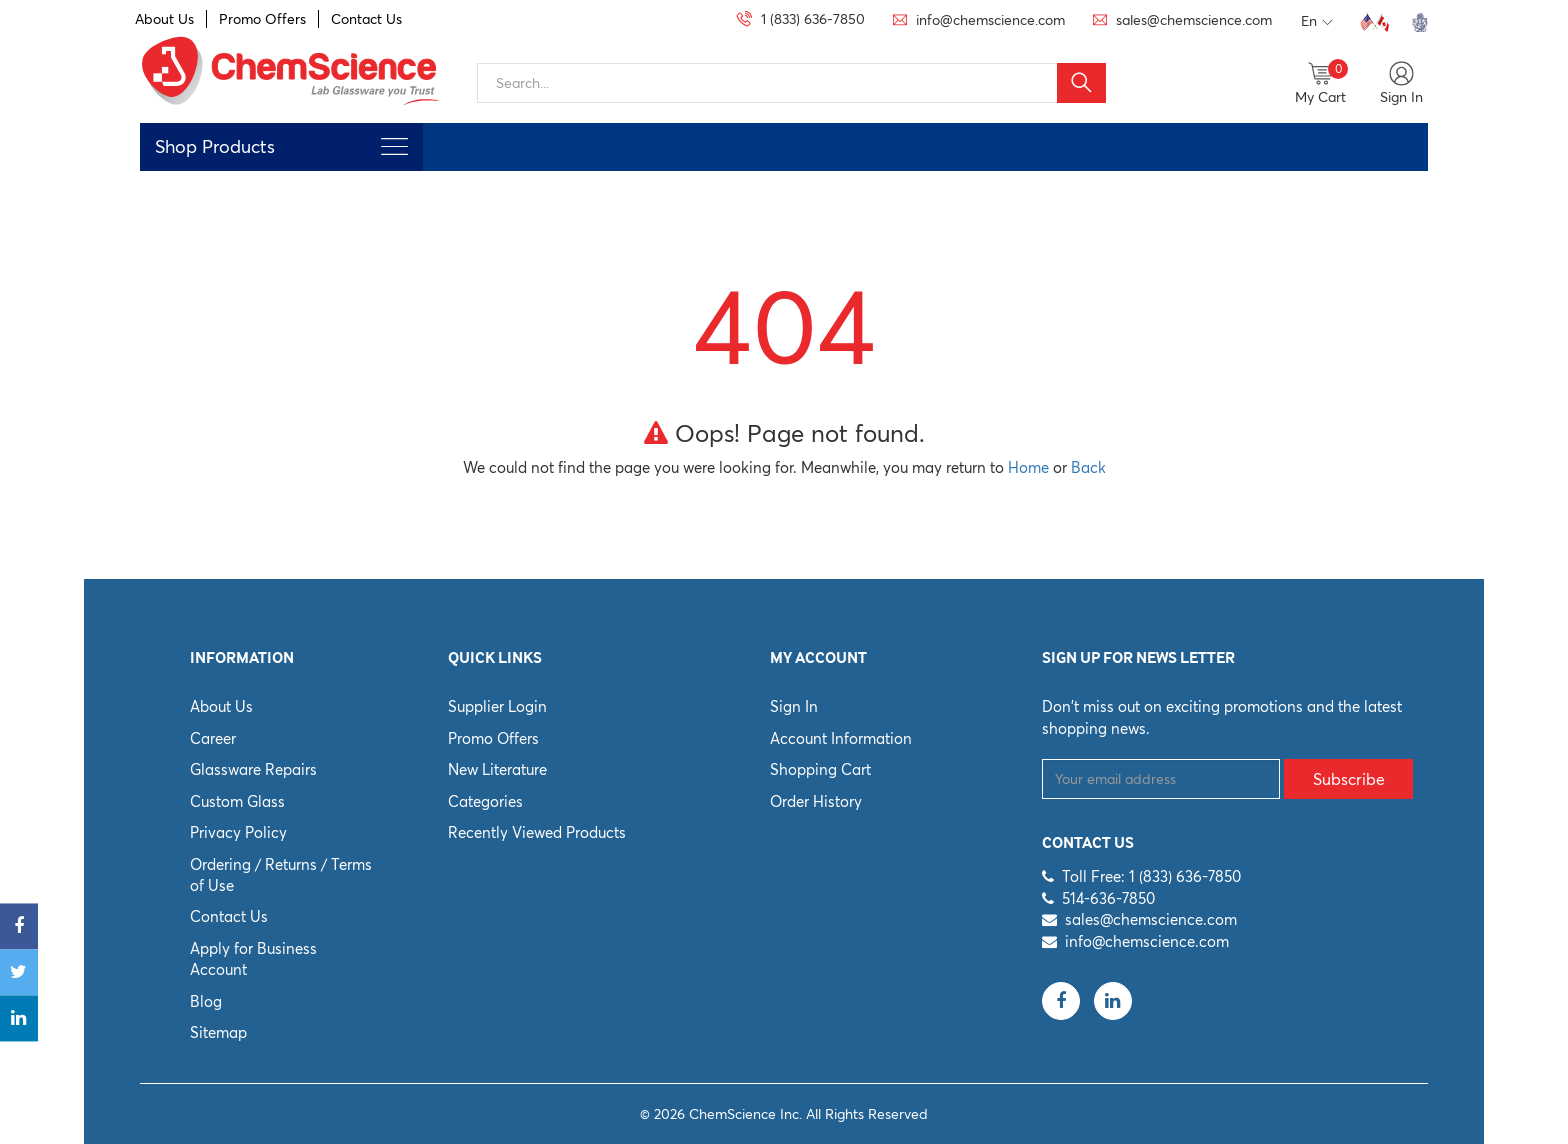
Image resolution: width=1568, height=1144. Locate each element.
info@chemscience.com (1147, 941)
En (1317, 22)
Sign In (794, 706)
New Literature (497, 769)
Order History (816, 801)
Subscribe (1349, 779)
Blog (206, 1001)
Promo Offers (262, 19)
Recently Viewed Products (537, 832)
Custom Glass (237, 801)
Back (1088, 467)
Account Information (841, 738)
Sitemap (218, 1032)
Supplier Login (497, 706)
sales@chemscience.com (1151, 919)
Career (213, 738)
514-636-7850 (1108, 898)
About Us (164, 19)
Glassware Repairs (253, 769)
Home (1028, 467)
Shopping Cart (820, 769)
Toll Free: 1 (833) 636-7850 (1151, 876)
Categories (485, 801)
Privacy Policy (238, 832)
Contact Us (366, 19)
